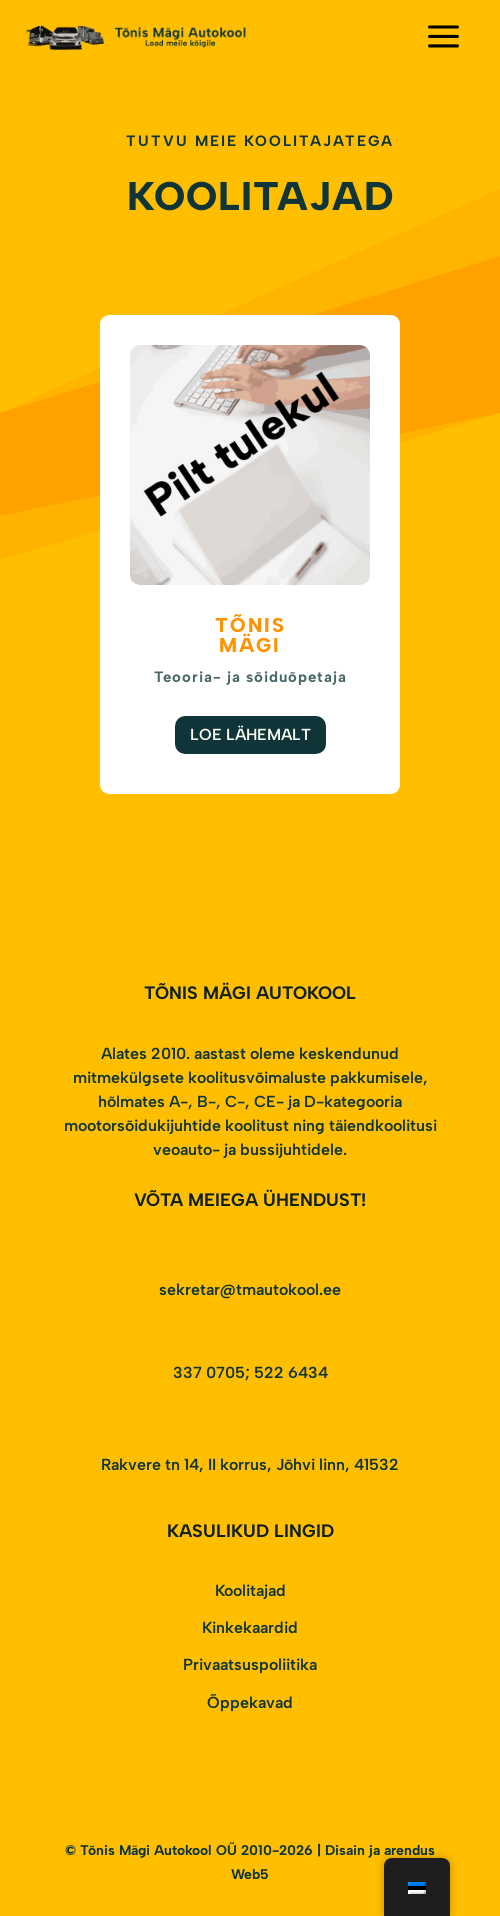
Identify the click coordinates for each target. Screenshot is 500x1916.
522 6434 (291, 1372)
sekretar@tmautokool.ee (250, 1289)
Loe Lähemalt (250, 734)
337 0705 (209, 1372)
